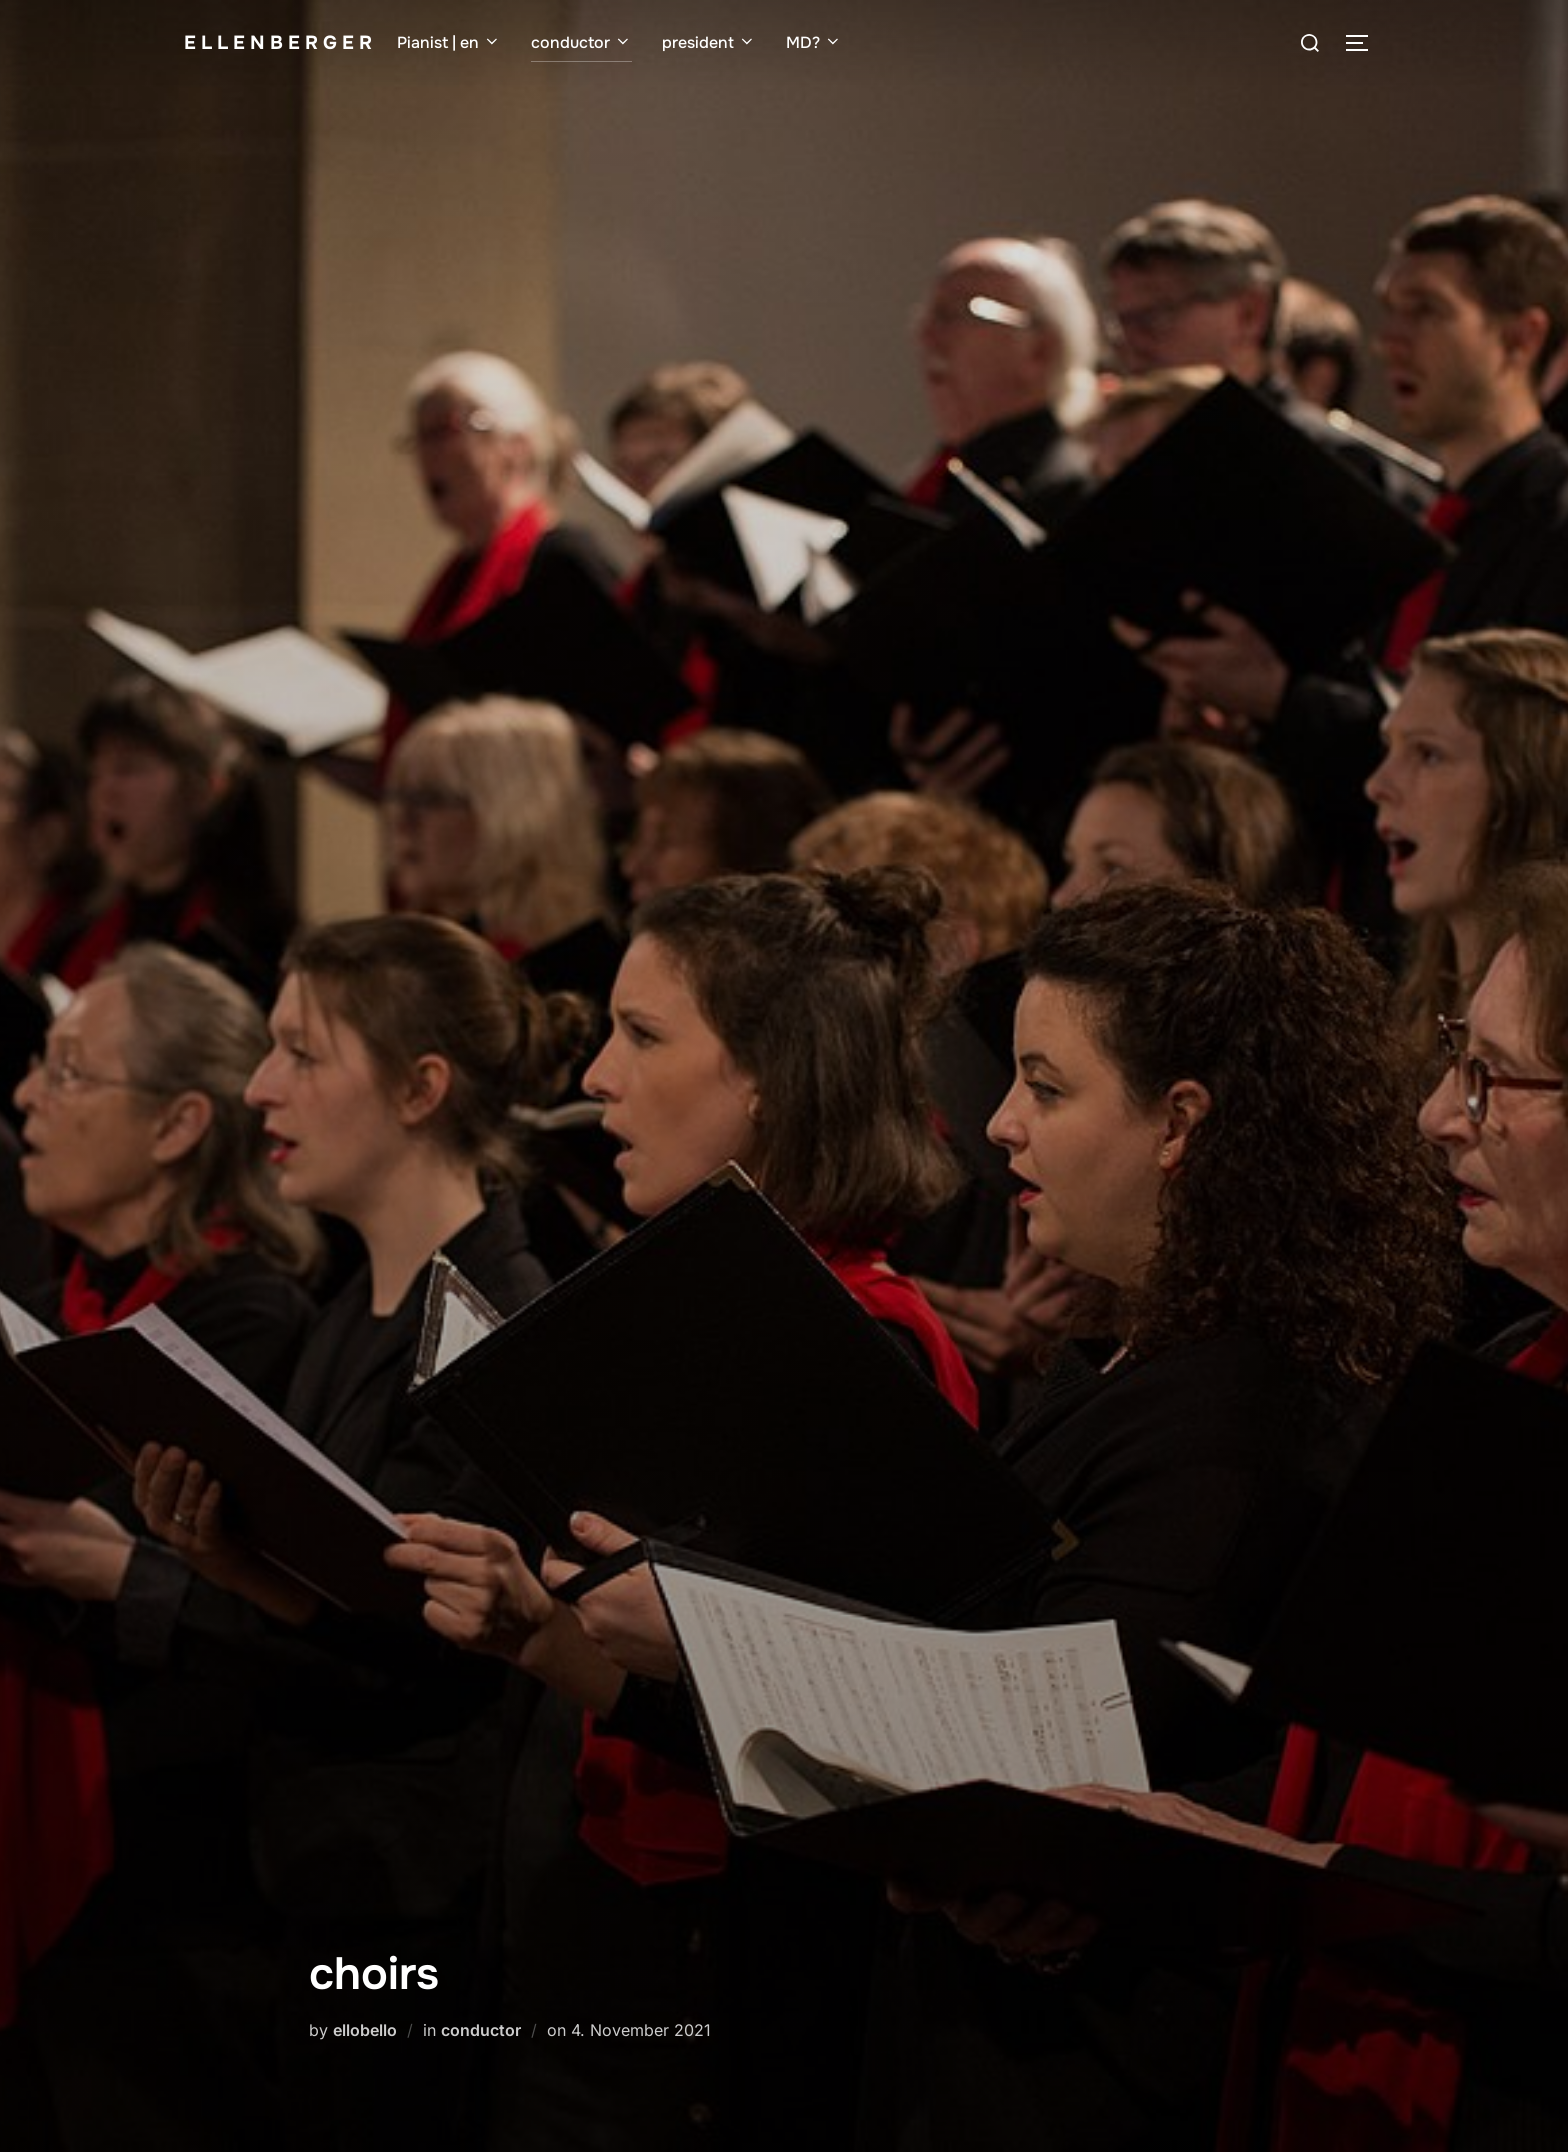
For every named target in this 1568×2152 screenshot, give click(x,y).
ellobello (365, 2030)
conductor (581, 42)
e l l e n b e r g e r (278, 43)
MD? (814, 42)
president (709, 42)
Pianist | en (449, 42)
